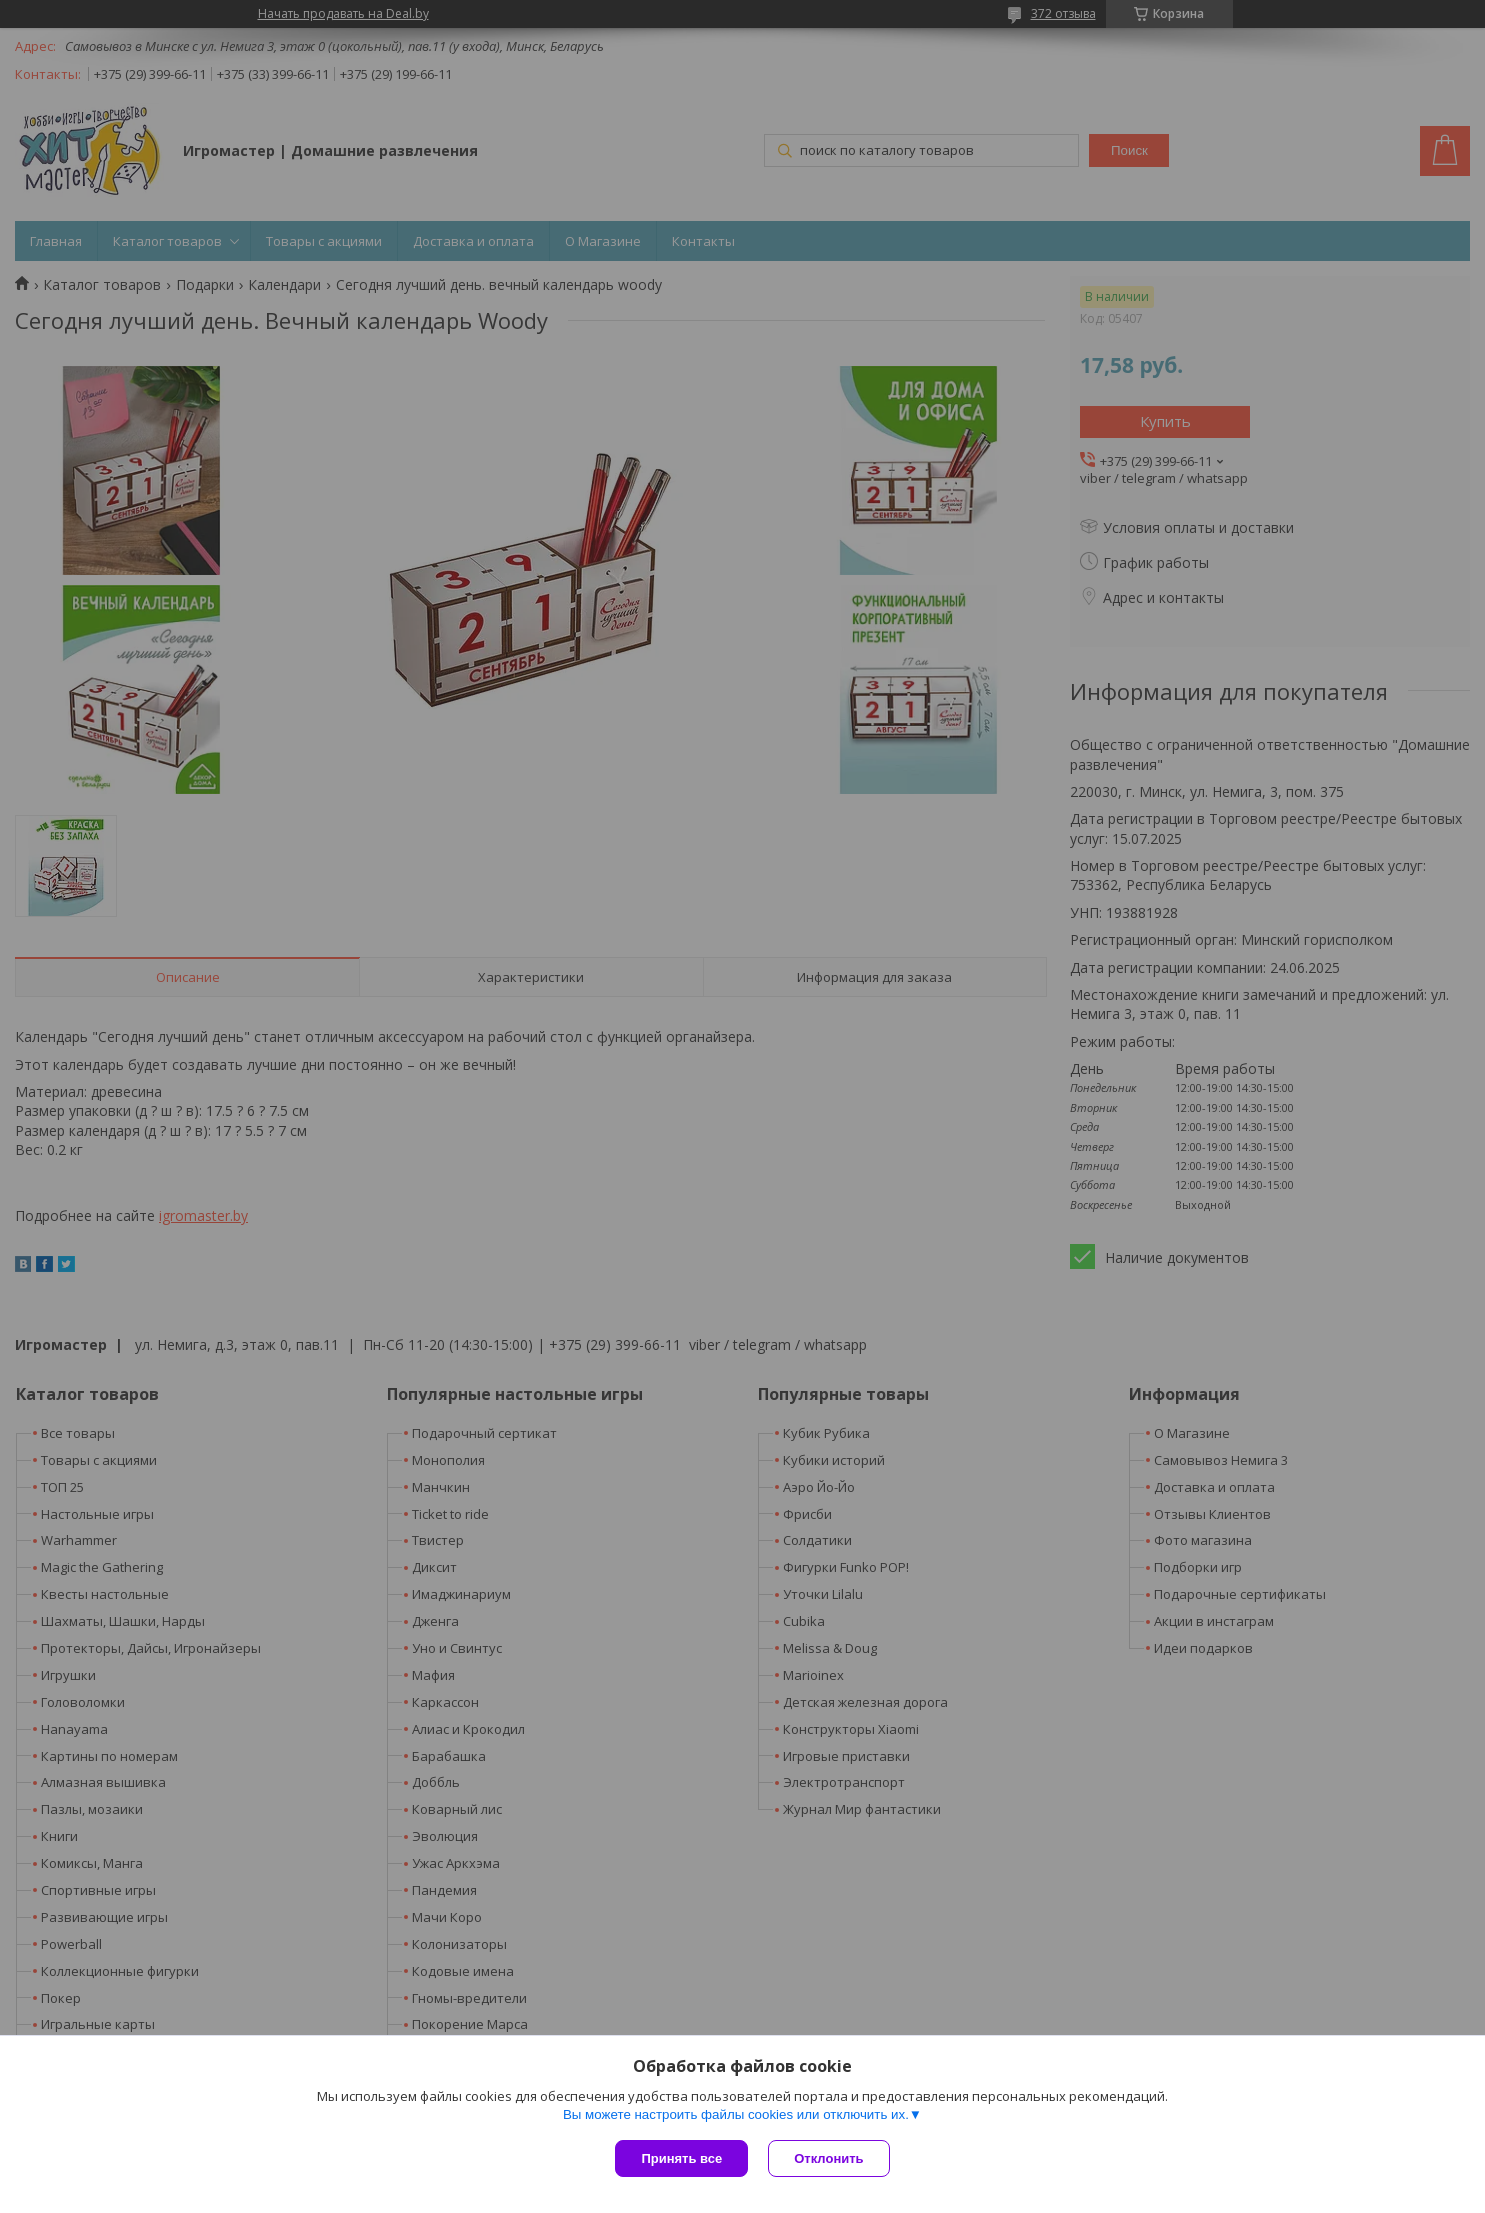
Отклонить (828, 2158)
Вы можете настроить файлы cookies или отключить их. (736, 2114)
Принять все (681, 2158)
